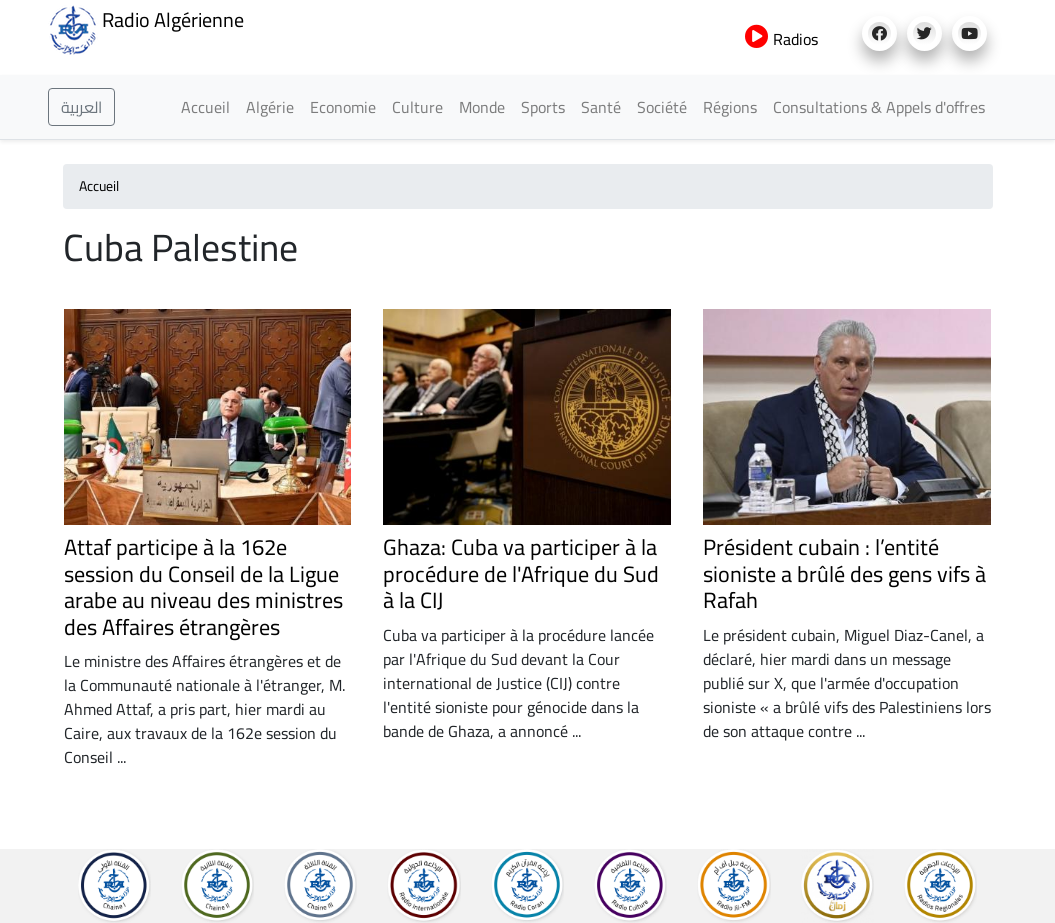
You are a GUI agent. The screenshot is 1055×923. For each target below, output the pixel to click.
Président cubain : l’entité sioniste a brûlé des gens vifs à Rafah (844, 573)
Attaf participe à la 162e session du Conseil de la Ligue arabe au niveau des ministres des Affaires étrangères (203, 587)
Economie (343, 107)
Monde (482, 107)
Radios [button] (781, 39)
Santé (601, 107)
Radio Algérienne (146, 28)
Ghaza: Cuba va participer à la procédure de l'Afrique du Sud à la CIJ (521, 573)
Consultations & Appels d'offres (879, 107)
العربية (81, 107)
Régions (730, 107)
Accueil (205, 107)
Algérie (270, 107)
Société (662, 107)
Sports (543, 107)
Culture (417, 107)
